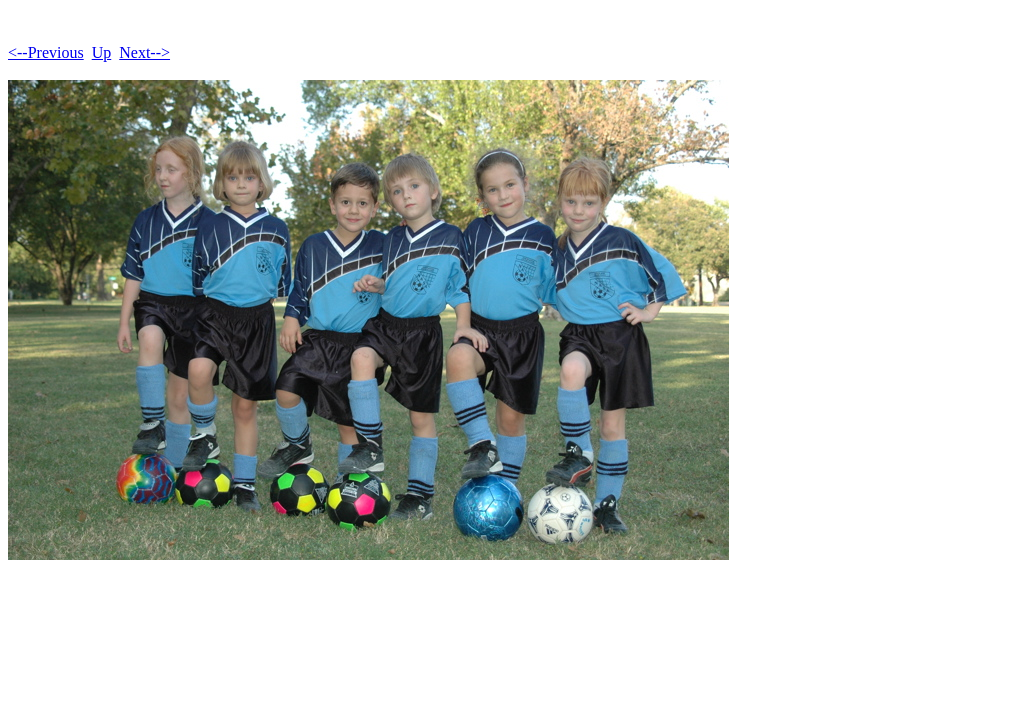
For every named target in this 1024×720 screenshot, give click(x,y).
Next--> (144, 52)
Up (102, 52)
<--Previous (46, 52)
